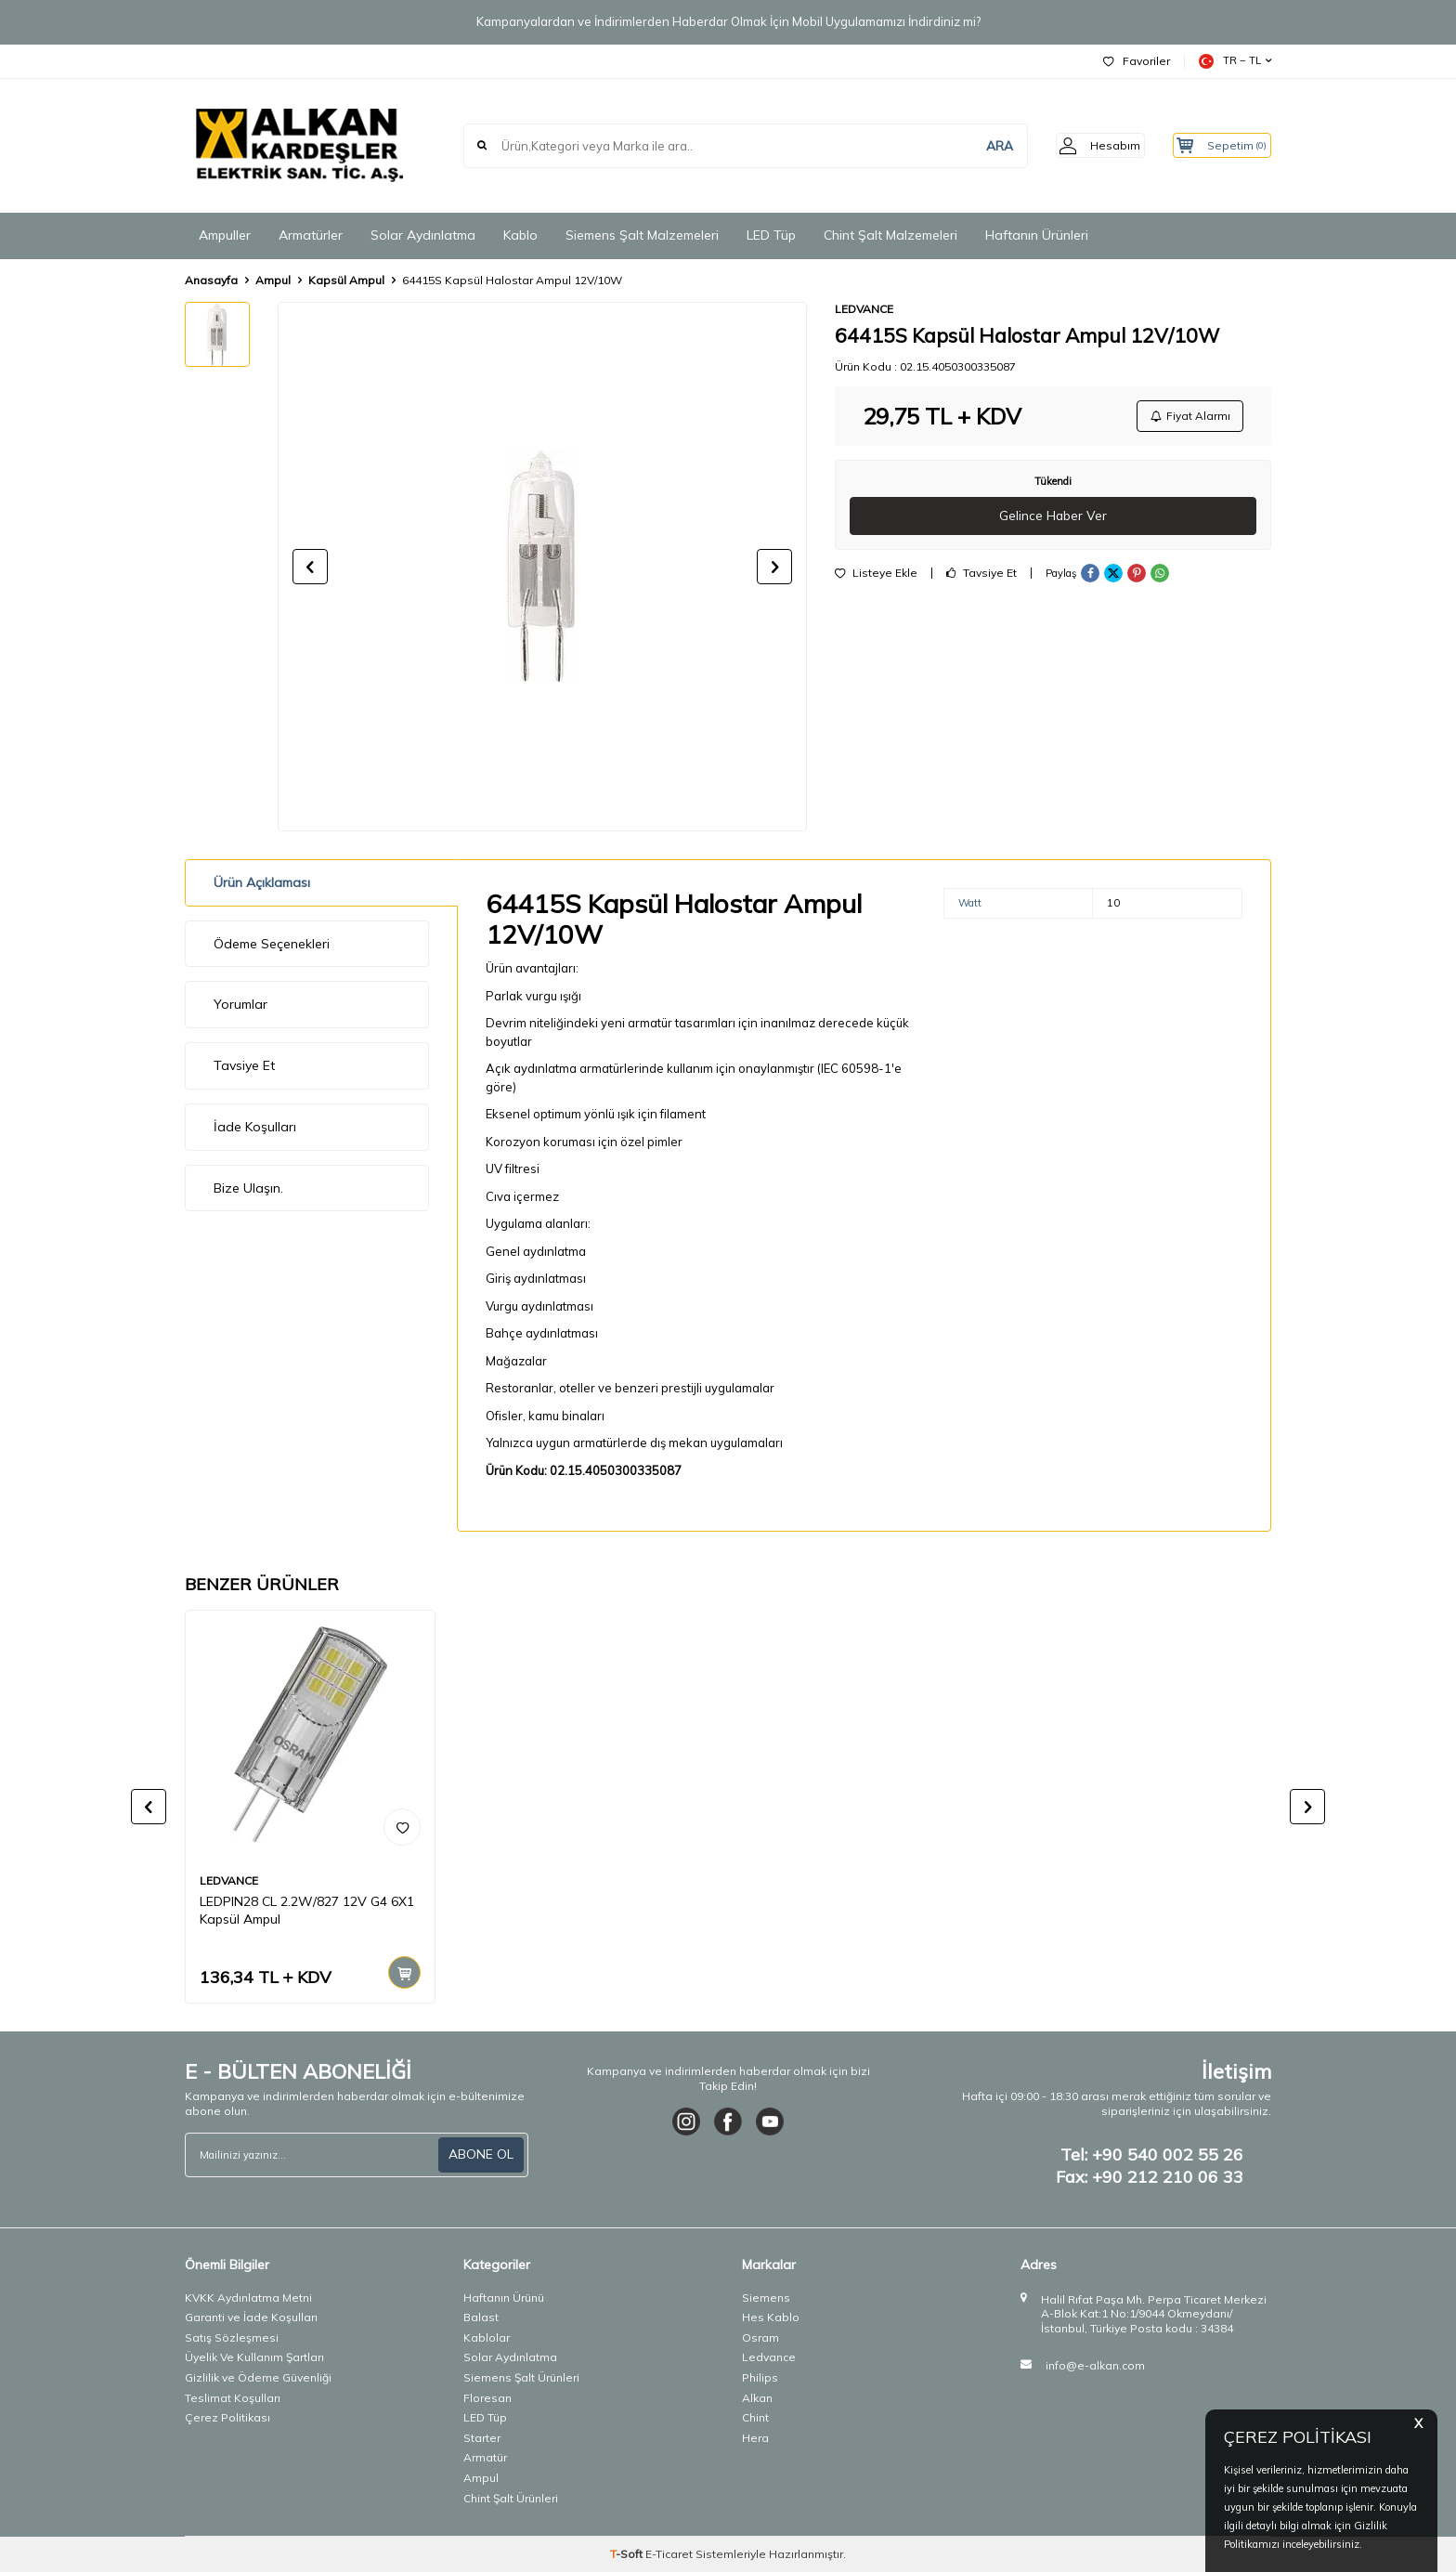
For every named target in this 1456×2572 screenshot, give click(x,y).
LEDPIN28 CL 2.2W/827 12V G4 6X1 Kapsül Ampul (307, 1910)
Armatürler (311, 235)
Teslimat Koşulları (232, 2398)
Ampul (273, 280)
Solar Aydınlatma (422, 235)
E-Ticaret (669, 2554)
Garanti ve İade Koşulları (251, 2317)
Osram (760, 2337)
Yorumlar (240, 1004)
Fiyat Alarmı (1188, 417)
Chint (755, 2417)
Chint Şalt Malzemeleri (890, 235)
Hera (755, 2438)
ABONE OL (481, 2154)
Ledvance (769, 2357)
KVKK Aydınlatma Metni (248, 2297)
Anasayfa (211, 280)
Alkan (757, 2398)
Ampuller (225, 235)
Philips (760, 2377)
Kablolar (486, 2337)
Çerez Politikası (227, 2417)
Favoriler (1136, 61)
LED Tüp (771, 235)
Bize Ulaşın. (248, 1188)
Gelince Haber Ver (1053, 518)
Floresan (487, 2398)
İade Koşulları (255, 1126)
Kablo (520, 235)
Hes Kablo (771, 2317)
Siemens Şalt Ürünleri (521, 2377)
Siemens (766, 2297)
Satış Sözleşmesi (232, 2337)
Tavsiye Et (981, 575)
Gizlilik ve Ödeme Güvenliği (258, 2377)
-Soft (627, 2554)
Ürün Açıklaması (262, 882)
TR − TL (1235, 61)
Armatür (485, 2457)
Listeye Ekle (876, 575)
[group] (542, 566)
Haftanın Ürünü (503, 2297)
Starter (481, 2438)
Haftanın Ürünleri (1036, 235)
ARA (975, 145)
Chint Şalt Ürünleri (510, 2498)
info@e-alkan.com (1095, 2365)
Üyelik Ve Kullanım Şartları (254, 2357)
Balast (481, 2317)
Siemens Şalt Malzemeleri (642, 235)
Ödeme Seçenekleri (272, 943)
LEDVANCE (864, 309)
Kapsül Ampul (346, 280)
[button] (310, 566)
